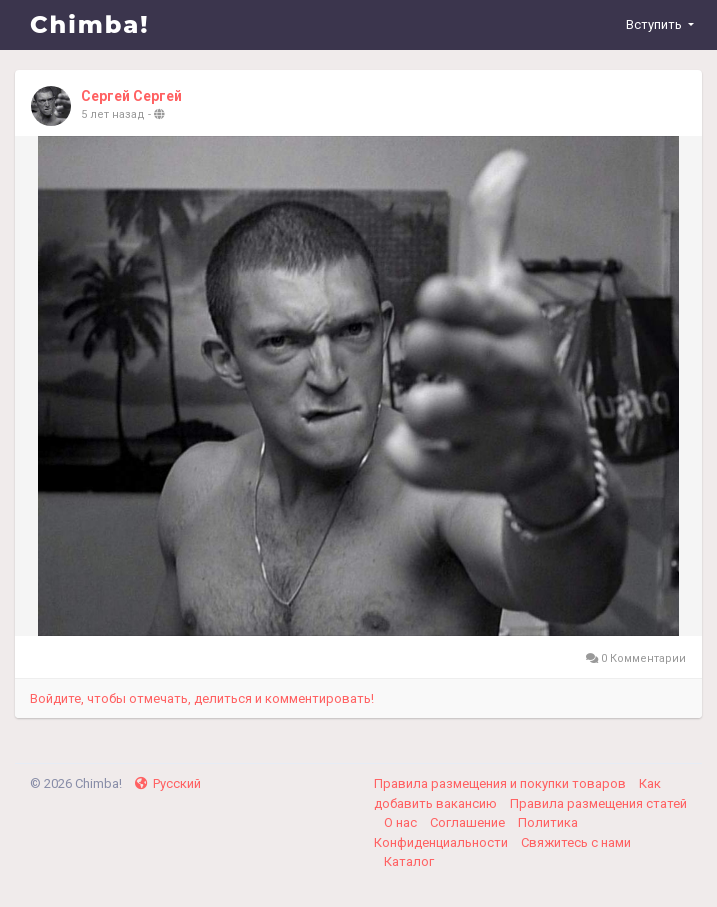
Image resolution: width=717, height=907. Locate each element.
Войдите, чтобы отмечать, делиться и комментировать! (202, 698)
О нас (402, 822)
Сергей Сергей (131, 96)
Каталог (409, 861)
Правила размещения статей (598, 803)
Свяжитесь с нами (576, 842)
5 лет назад (113, 114)
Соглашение (469, 822)
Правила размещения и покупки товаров (501, 783)
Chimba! (90, 24)
